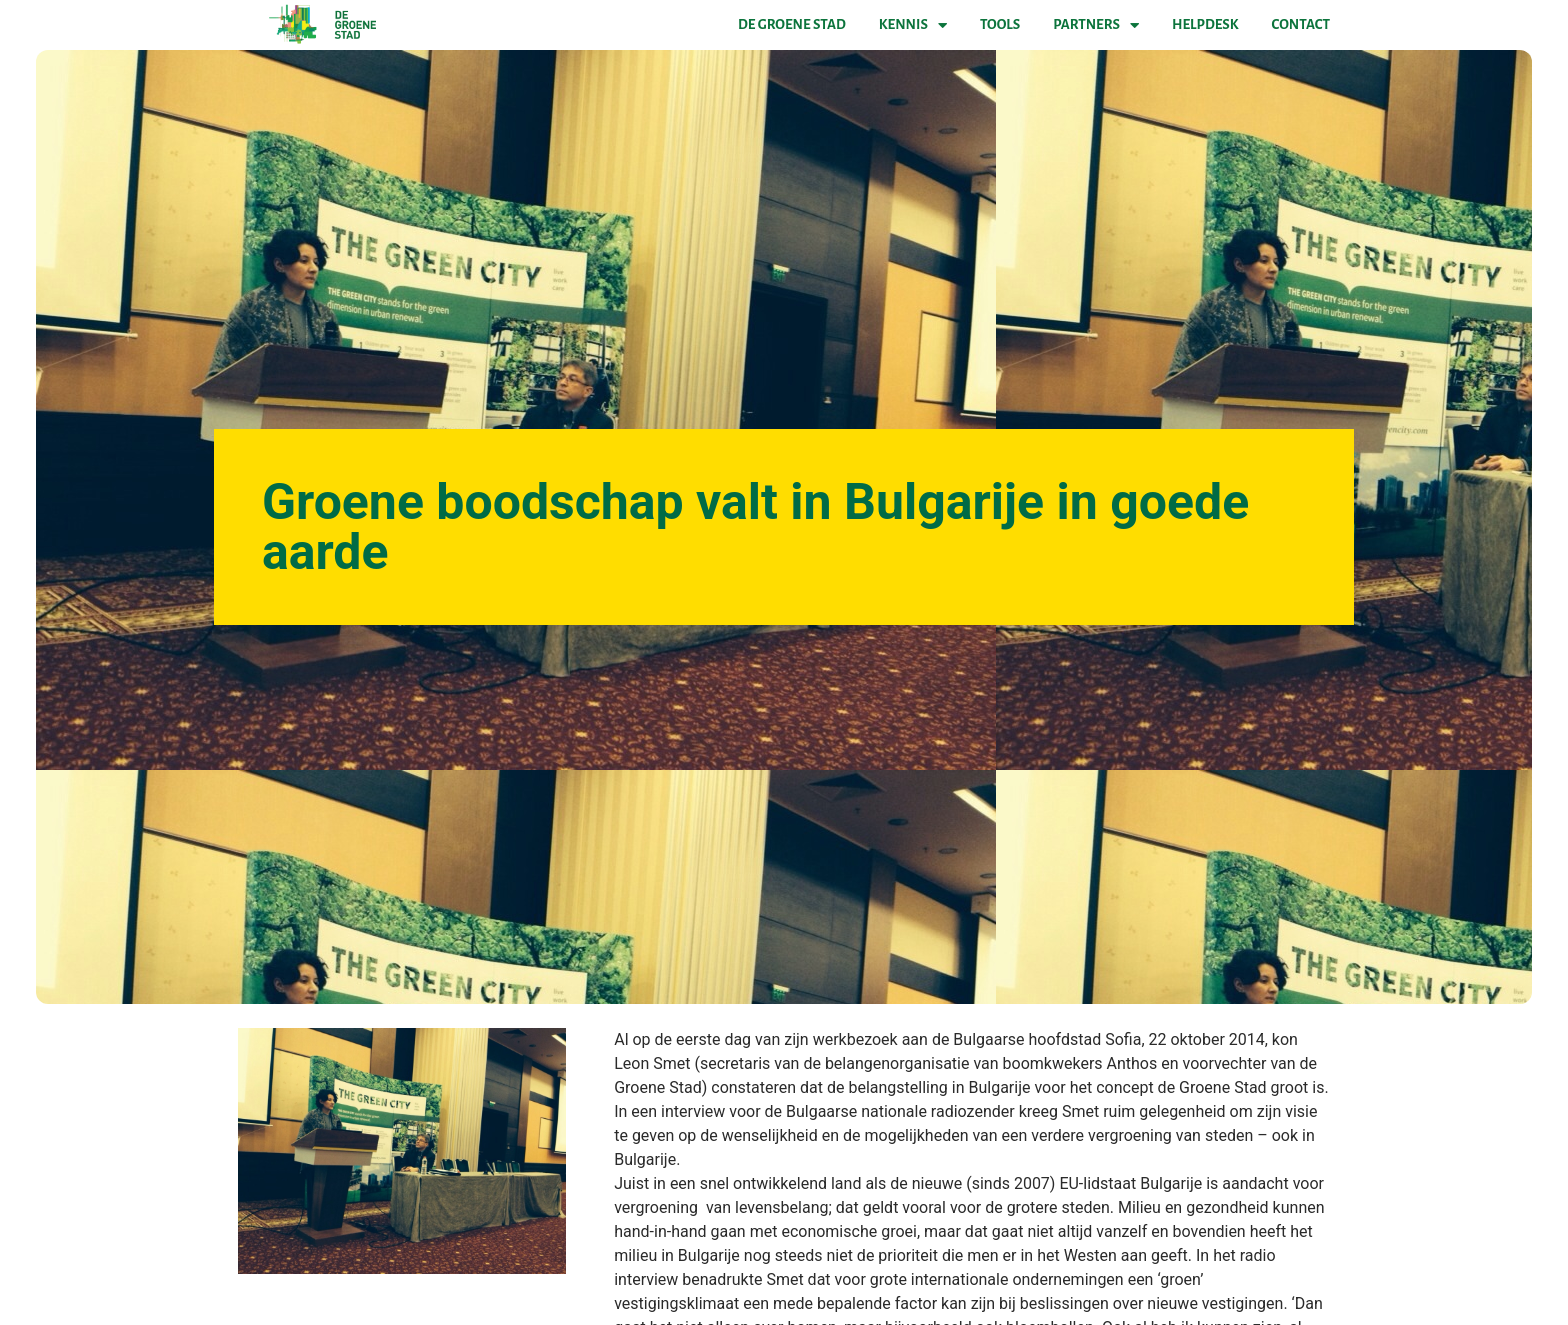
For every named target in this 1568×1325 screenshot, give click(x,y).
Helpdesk (1205, 24)
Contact (1301, 24)
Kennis (913, 25)
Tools (1000, 24)
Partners (1096, 25)
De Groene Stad (792, 24)
